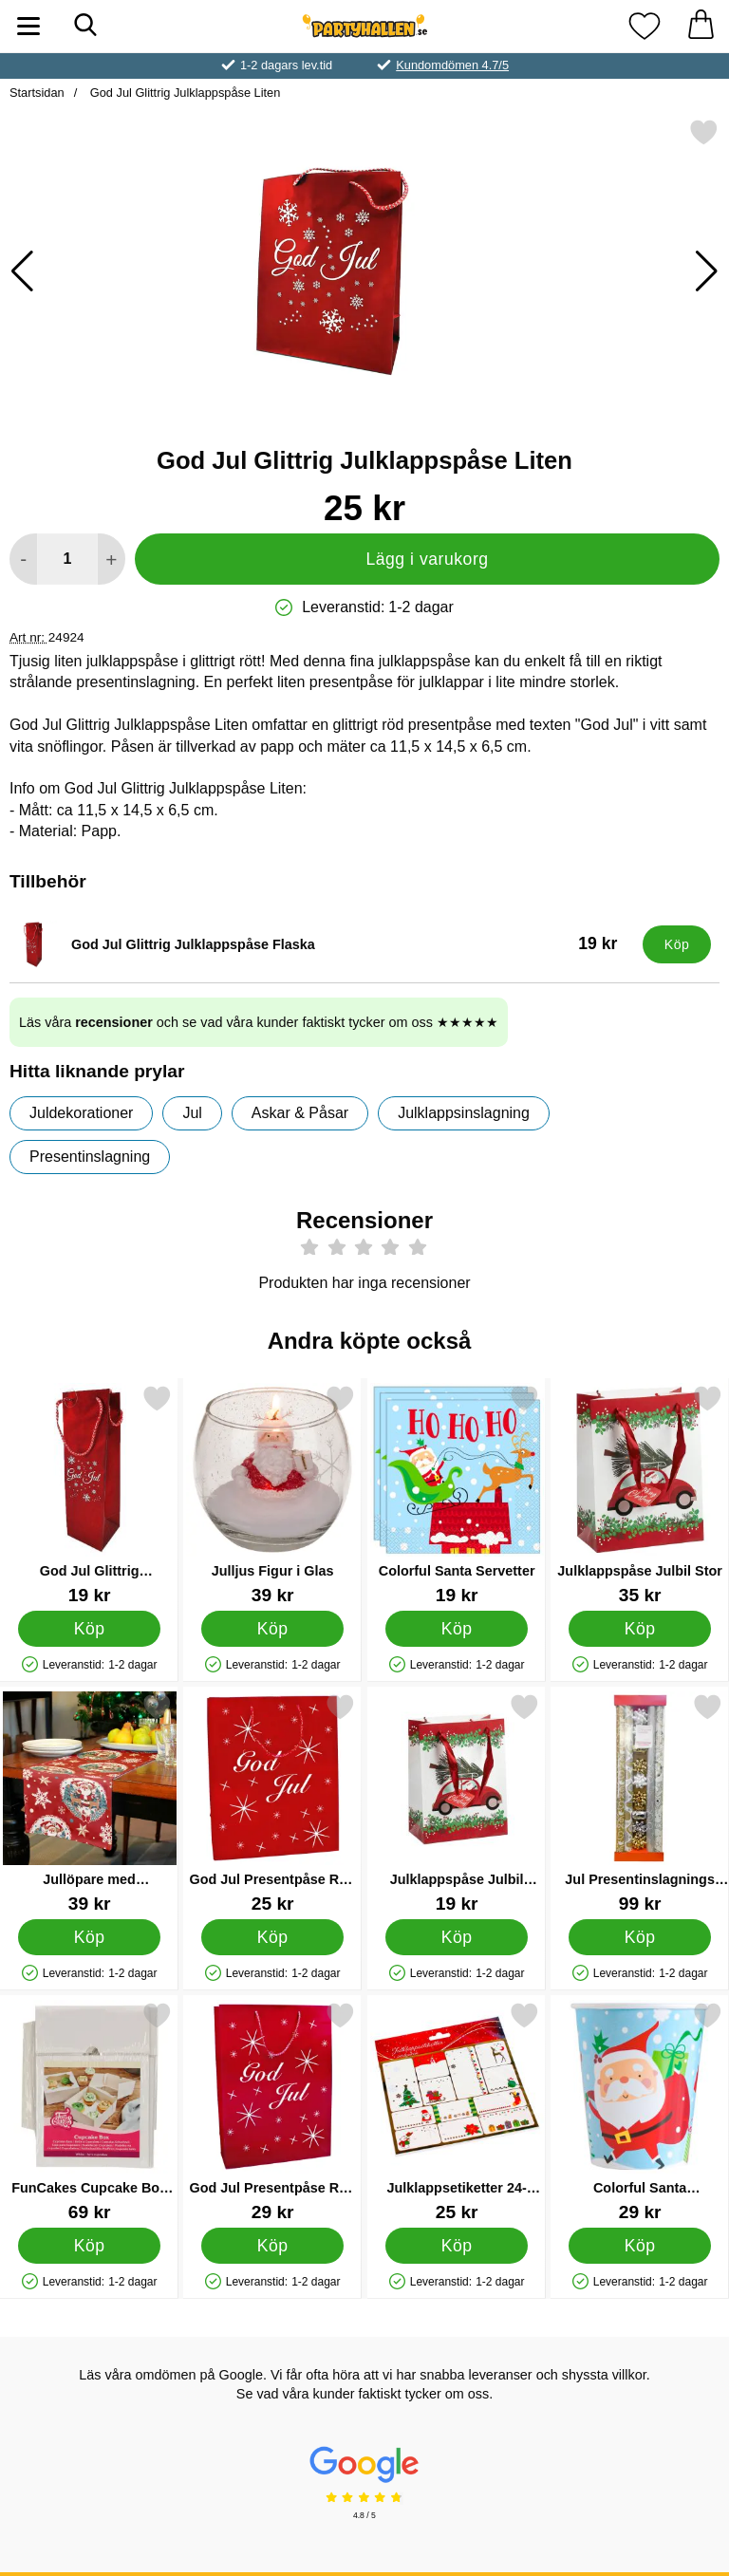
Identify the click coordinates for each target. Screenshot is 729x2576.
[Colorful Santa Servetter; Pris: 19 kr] (456, 1494)
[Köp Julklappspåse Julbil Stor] (640, 1629)
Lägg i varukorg (426, 559)
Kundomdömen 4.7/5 (452, 65)
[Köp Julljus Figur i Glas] (273, 1629)
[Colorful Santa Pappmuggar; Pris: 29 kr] (640, 2111)
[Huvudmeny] (28, 26)
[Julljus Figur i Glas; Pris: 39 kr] (272, 1494)
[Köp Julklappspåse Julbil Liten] (456, 1937)
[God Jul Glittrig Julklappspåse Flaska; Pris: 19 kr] (321, 944)
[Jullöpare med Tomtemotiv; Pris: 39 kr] (89, 1803)
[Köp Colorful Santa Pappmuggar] (640, 2246)
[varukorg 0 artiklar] (700, 26)
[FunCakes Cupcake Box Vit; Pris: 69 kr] (89, 2111)
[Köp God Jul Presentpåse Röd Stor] (273, 2246)
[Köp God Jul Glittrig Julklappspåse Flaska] (677, 944)
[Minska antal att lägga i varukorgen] (23, 559)
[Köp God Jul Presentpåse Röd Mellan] (273, 1937)
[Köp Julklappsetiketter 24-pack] (456, 2246)
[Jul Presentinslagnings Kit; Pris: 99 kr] (640, 1803)
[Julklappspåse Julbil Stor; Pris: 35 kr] (640, 1494)
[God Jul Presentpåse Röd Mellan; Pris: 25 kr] (272, 1803)
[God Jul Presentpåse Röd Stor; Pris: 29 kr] (272, 2111)
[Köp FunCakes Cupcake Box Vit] (89, 2246)
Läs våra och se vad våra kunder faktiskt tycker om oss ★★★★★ (258, 1022)
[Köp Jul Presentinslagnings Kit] (640, 1937)
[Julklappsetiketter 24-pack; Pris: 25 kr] (456, 2111)
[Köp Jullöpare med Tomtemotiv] (89, 1937)
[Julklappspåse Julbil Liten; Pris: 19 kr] (456, 1803)
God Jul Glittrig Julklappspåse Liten (183, 92)
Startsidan (37, 92)
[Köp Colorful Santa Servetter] (456, 1629)
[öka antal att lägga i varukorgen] (111, 559)
